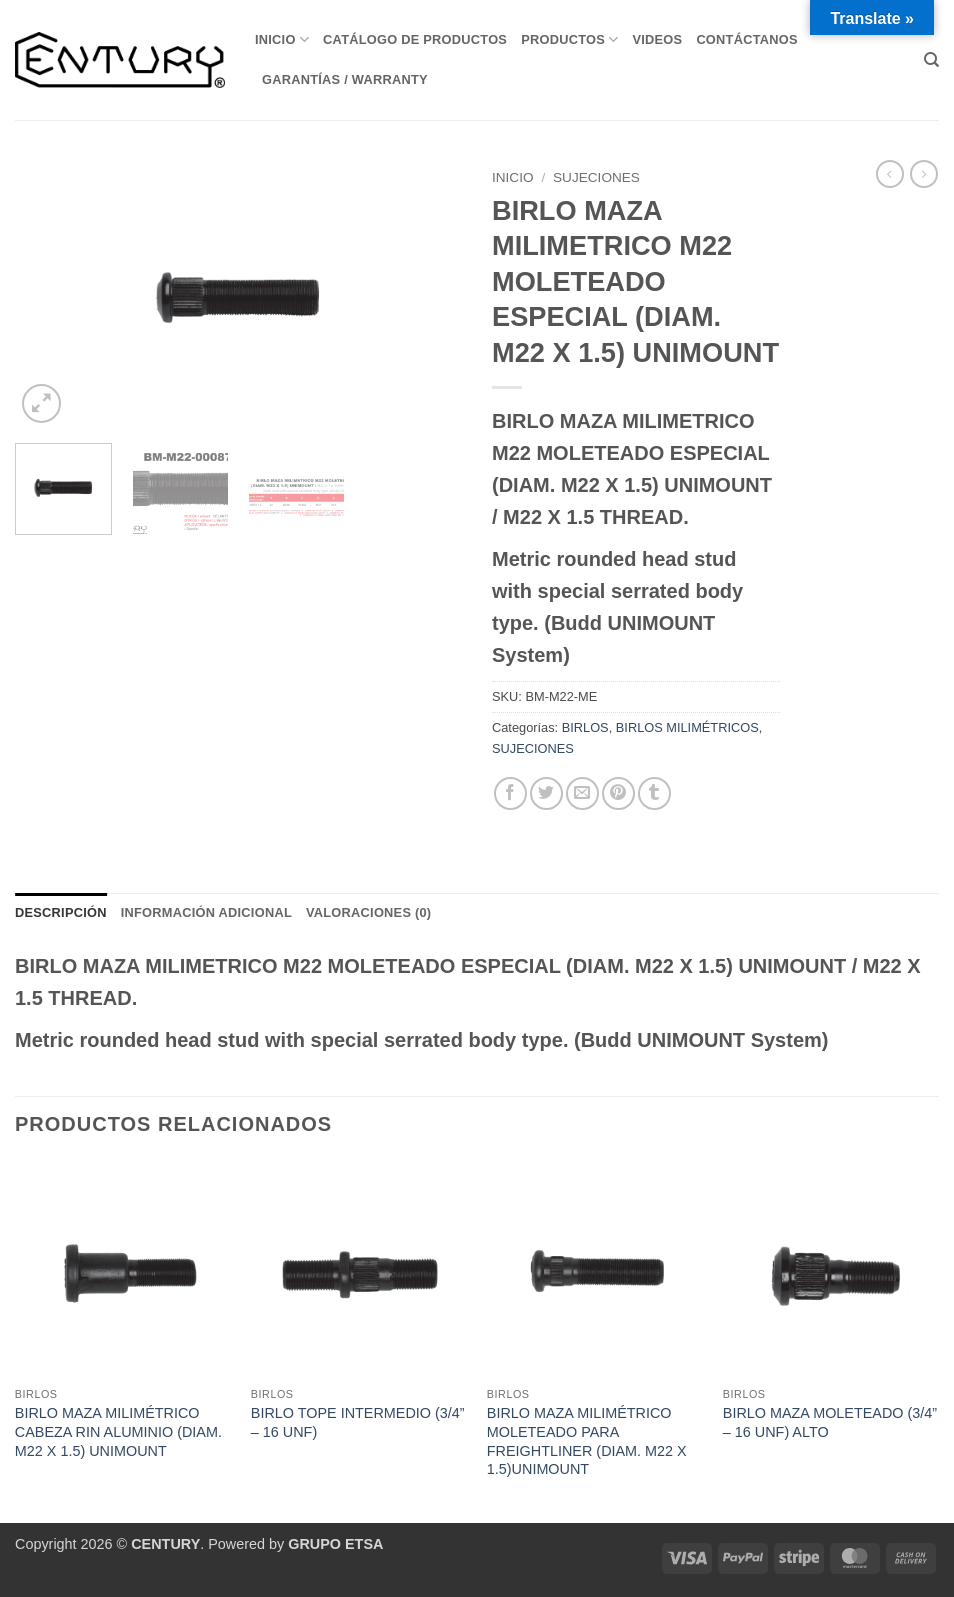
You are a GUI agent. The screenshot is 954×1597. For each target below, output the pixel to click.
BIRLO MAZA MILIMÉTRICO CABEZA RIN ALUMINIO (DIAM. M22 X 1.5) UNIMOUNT (118, 1431)
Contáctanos (746, 39)
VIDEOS (657, 39)
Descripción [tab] (61, 912)
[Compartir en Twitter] (546, 793)
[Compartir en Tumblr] (654, 793)
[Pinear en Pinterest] (618, 793)
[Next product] (890, 174)
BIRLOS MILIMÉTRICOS (687, 727)
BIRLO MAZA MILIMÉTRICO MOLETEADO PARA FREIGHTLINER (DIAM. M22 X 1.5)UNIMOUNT (587, 1441)
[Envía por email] (582, 793)
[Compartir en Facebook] (510, 793)
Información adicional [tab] (206, 912)
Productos (569, 39)
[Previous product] (924, 174)
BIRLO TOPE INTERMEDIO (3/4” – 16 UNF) (358, 1422)
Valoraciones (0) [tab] (368, 912)
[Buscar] (931, 60)
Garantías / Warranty (345, 79)
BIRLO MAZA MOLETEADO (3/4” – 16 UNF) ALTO (830, 1422)
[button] (41, 403)
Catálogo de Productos (415, 39)
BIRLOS (585, 727)
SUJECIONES (596, 177)
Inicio (282, 39)
